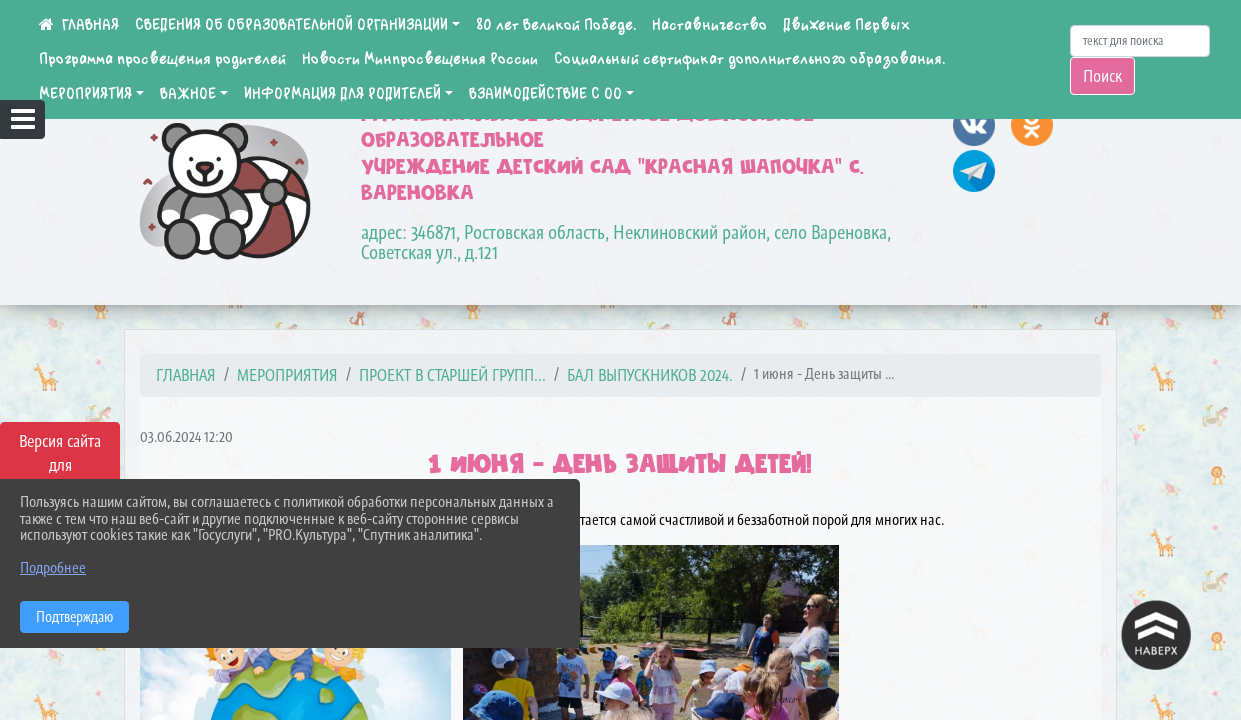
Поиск (1102, 76)
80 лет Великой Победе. (556, 25)
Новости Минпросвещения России (420, 59)
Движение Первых (846, 25)
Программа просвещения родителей (162, 59)
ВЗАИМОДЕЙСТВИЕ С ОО (545, 94)
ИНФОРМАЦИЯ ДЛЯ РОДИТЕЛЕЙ (342, 94)
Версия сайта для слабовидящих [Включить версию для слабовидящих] (60, 465)
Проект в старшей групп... (452, 375)
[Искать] (1140, 41)
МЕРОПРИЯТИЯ (85, 94)
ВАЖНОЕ (188, 94)
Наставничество (709, 25)
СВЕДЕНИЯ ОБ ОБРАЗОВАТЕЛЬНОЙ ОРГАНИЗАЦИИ (291, 25)
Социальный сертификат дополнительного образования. (749, 59)
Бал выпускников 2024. (650, 375)
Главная (186, 375)
